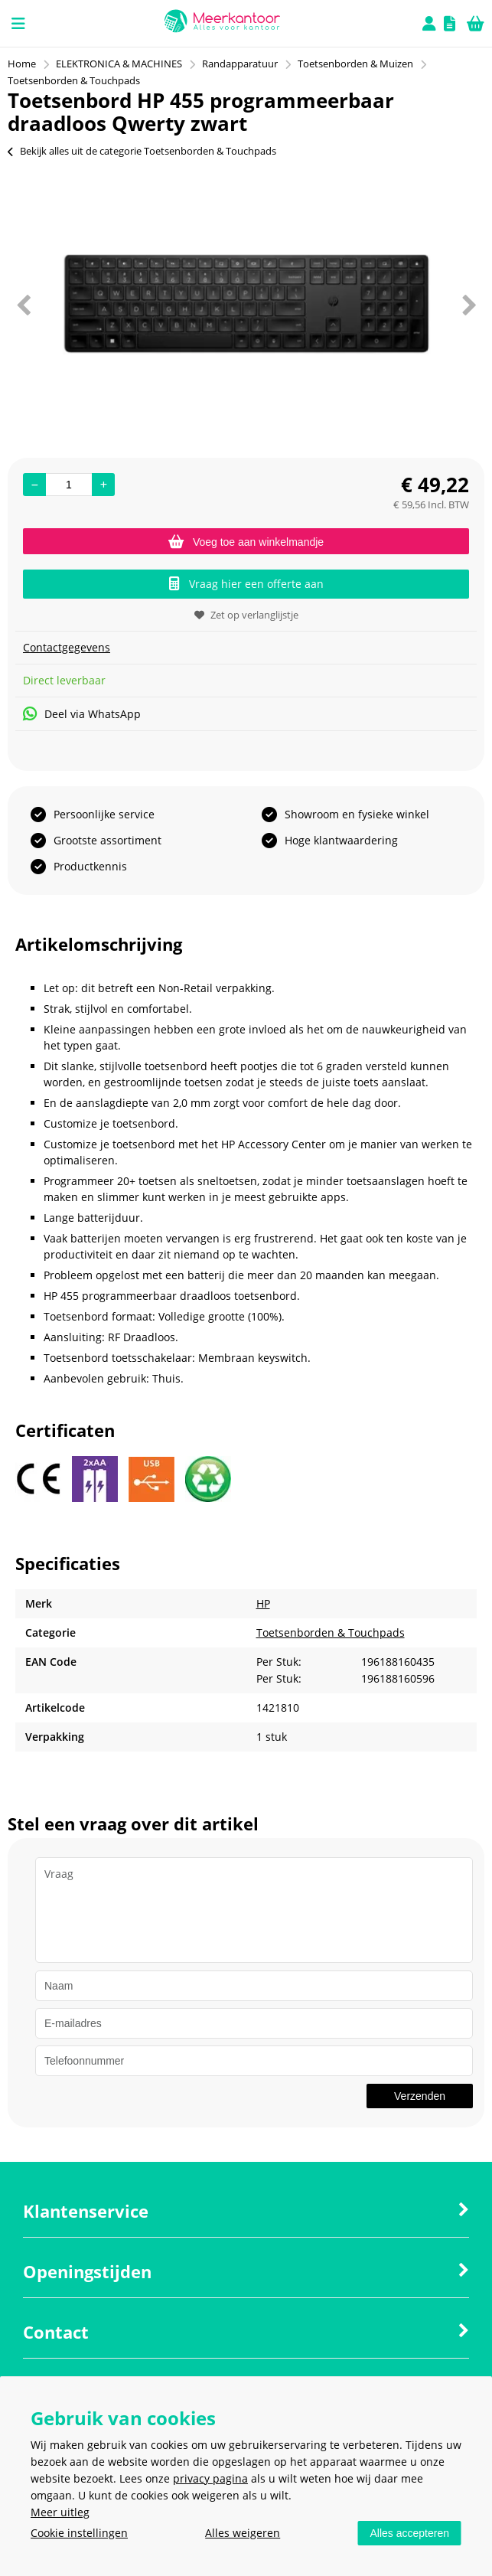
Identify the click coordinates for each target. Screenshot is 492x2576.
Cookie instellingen (79, 2532)
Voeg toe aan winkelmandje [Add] (246, 542)
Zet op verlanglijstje (246, 615)
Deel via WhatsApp (82, 714)
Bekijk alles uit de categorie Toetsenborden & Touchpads (142, 151)
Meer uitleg (60, 2512)
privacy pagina (210, 2478)
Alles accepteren (409, 2533)
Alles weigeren (242, 2532)
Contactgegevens (66, 647)
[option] (246, 304)
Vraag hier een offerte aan (246, 583)
